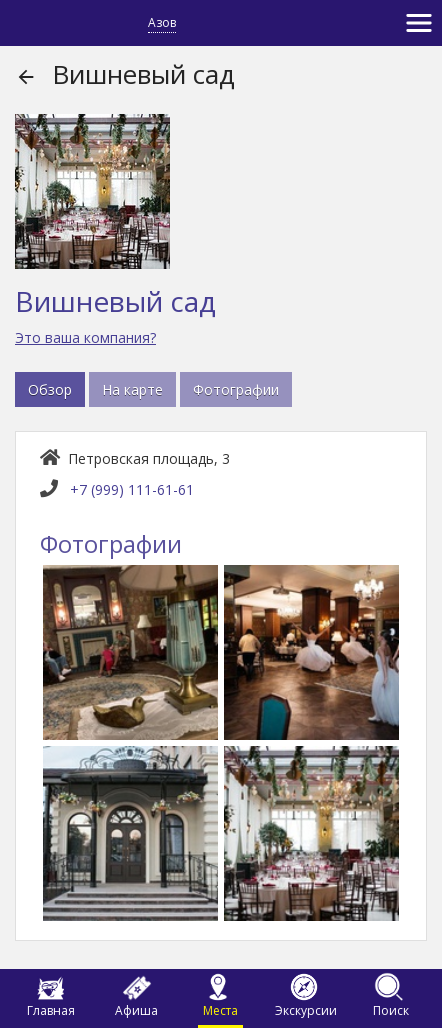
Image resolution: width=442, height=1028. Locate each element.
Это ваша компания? (85, 337)
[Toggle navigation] (419, 23)
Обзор (50, 389)
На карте (132, 389)
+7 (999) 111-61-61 (132, 489)
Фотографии (236, 389)
